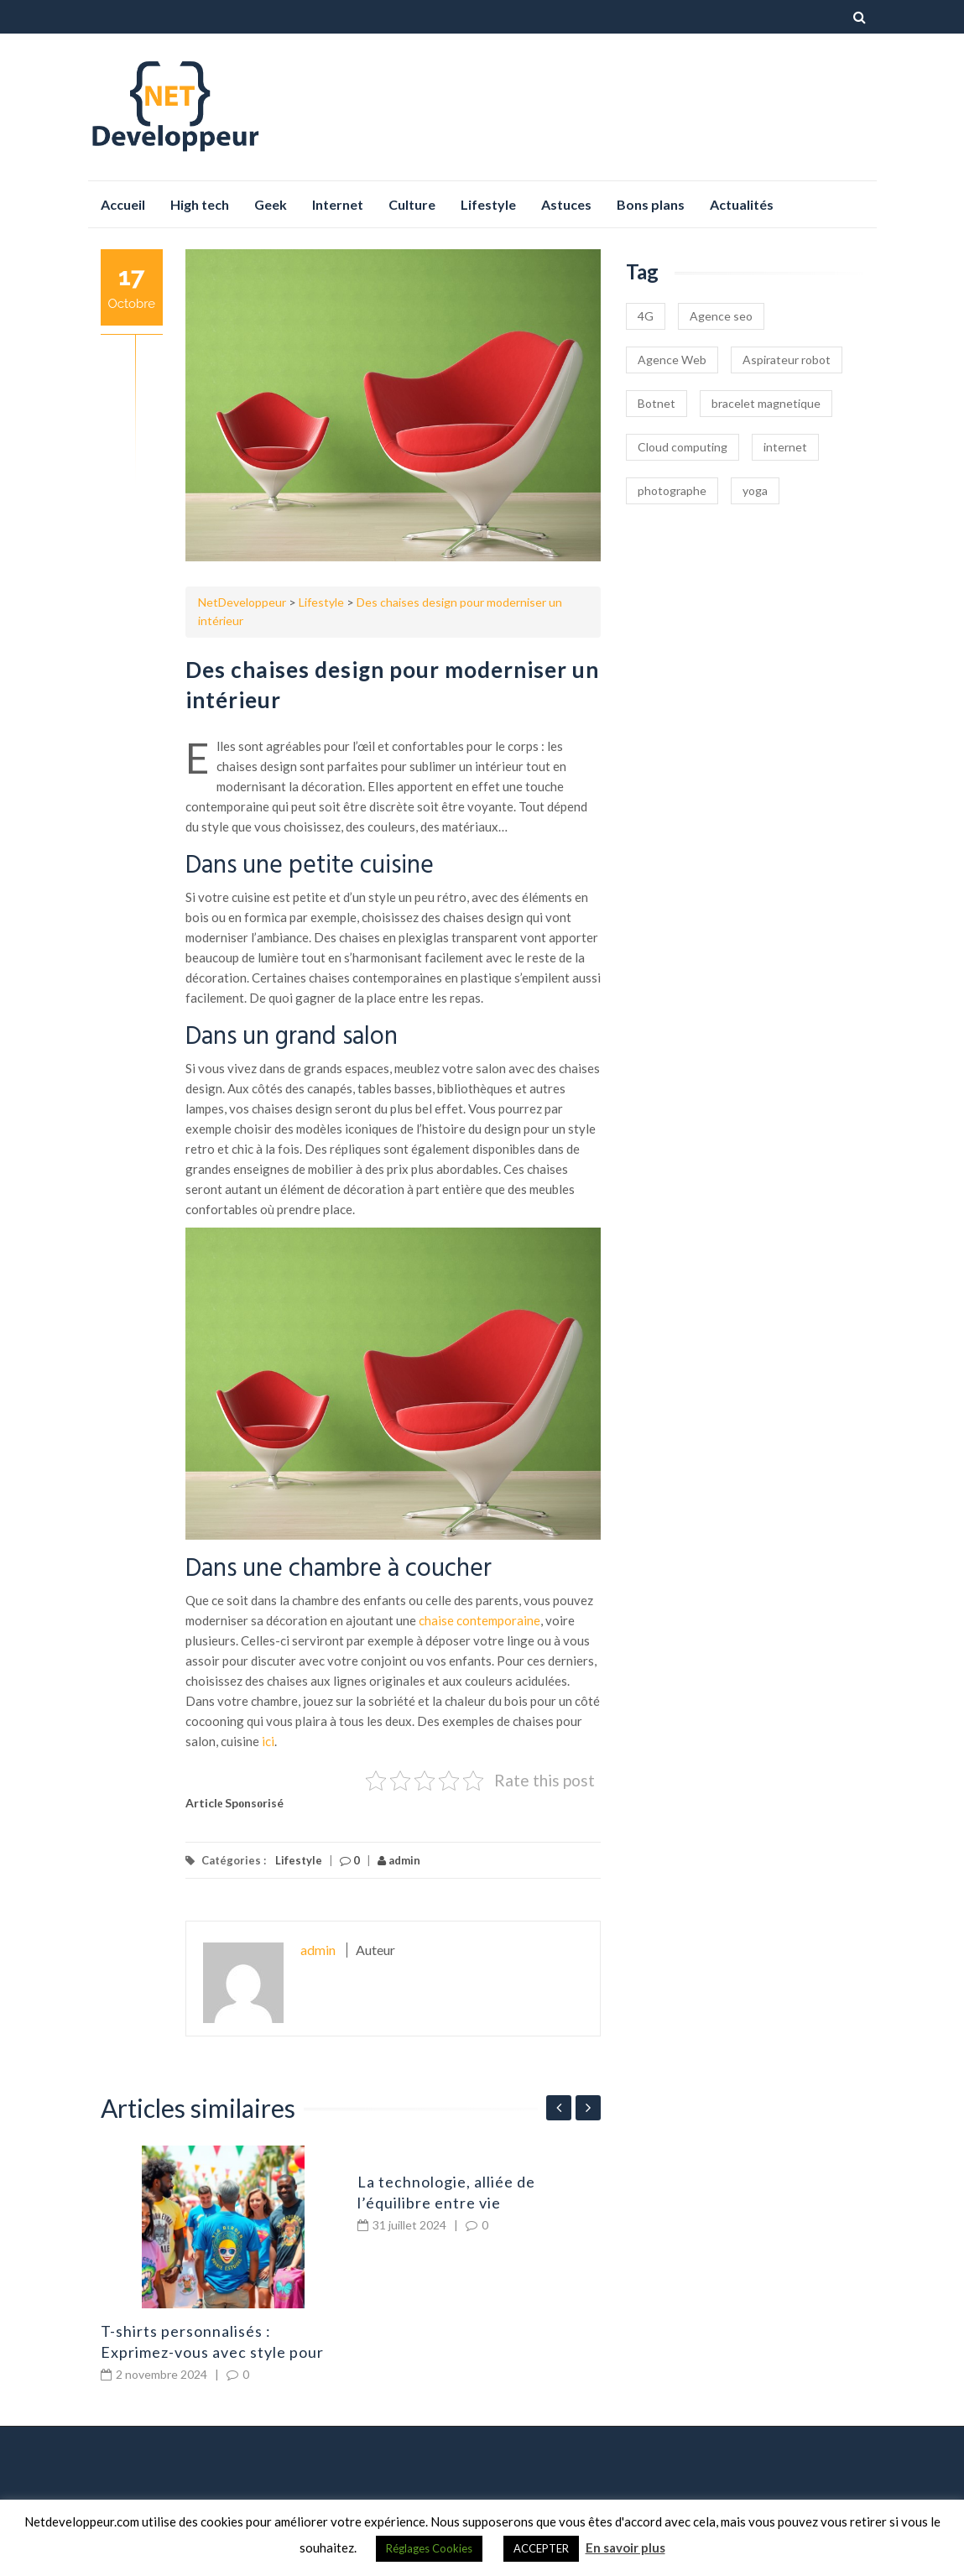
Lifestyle (488, 204)
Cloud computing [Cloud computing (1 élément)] (682, 447)
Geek (270, 204)
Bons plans (651, 204)
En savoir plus (625, 2547)
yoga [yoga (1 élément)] (755, 490)
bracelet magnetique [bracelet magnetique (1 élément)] (766, 403)
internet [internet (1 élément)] (785, 447)
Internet (337, 204)
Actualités (742, 204)
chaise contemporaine (479, 1620)
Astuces (566, 204)
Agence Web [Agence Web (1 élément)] (672, 359)
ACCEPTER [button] (541, 2548)
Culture (411, 204)
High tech (199, 204)
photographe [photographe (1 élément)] (672, 490)
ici (268, 1741)
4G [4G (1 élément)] (646, 316)
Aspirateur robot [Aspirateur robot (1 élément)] (787, 359)
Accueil (123, 204)
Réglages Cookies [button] (429, 2548)
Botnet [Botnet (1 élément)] (656, 403)
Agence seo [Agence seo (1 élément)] (721, 316)
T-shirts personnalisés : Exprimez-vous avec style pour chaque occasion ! (212, 2352)
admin (399, 1860)
